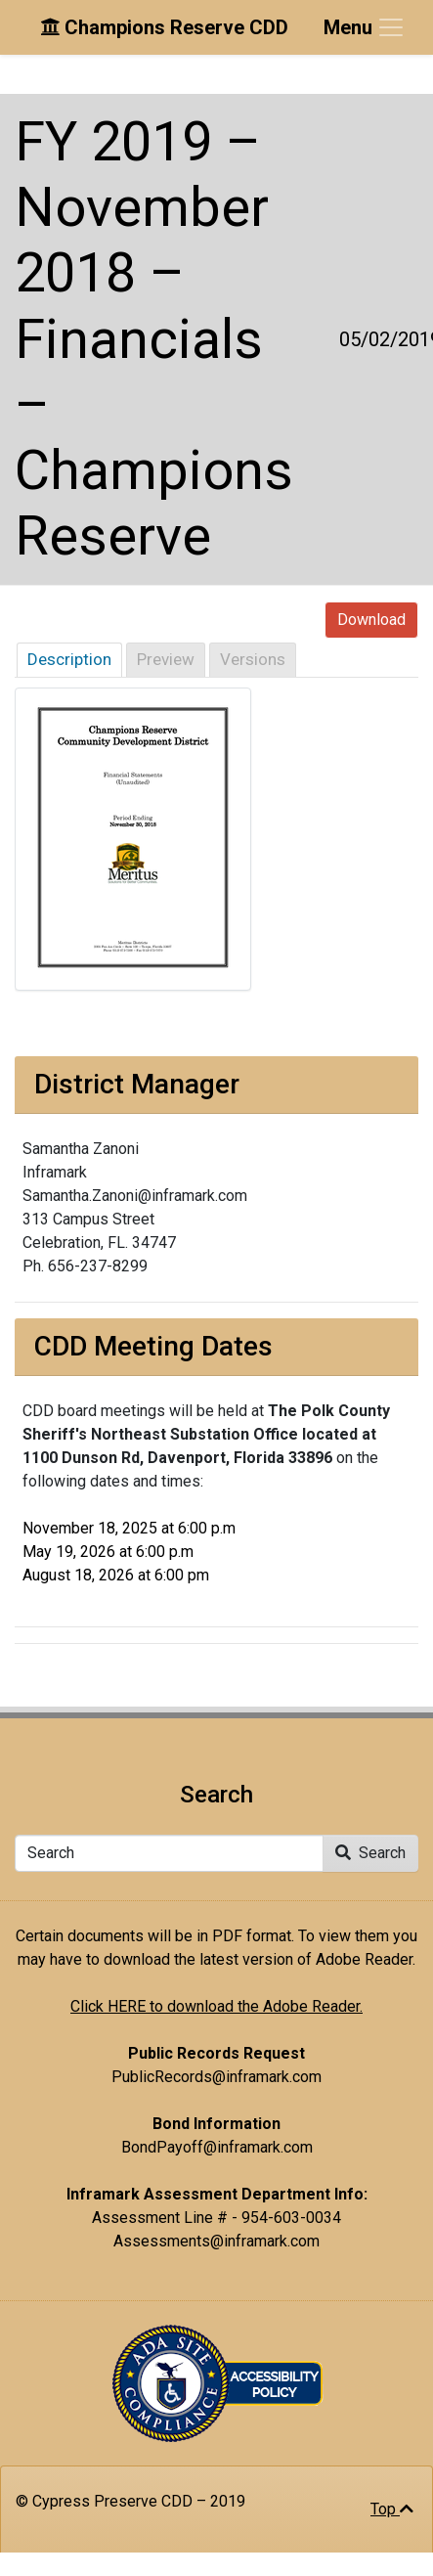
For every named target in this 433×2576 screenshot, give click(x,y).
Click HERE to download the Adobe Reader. (216, 2006)
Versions (252, 659)
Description (69, 659)
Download (371, 619)
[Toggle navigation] (364, 27)
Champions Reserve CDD (164, 27)
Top (391, 2509)
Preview (166, 659)
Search (370, 1852)
